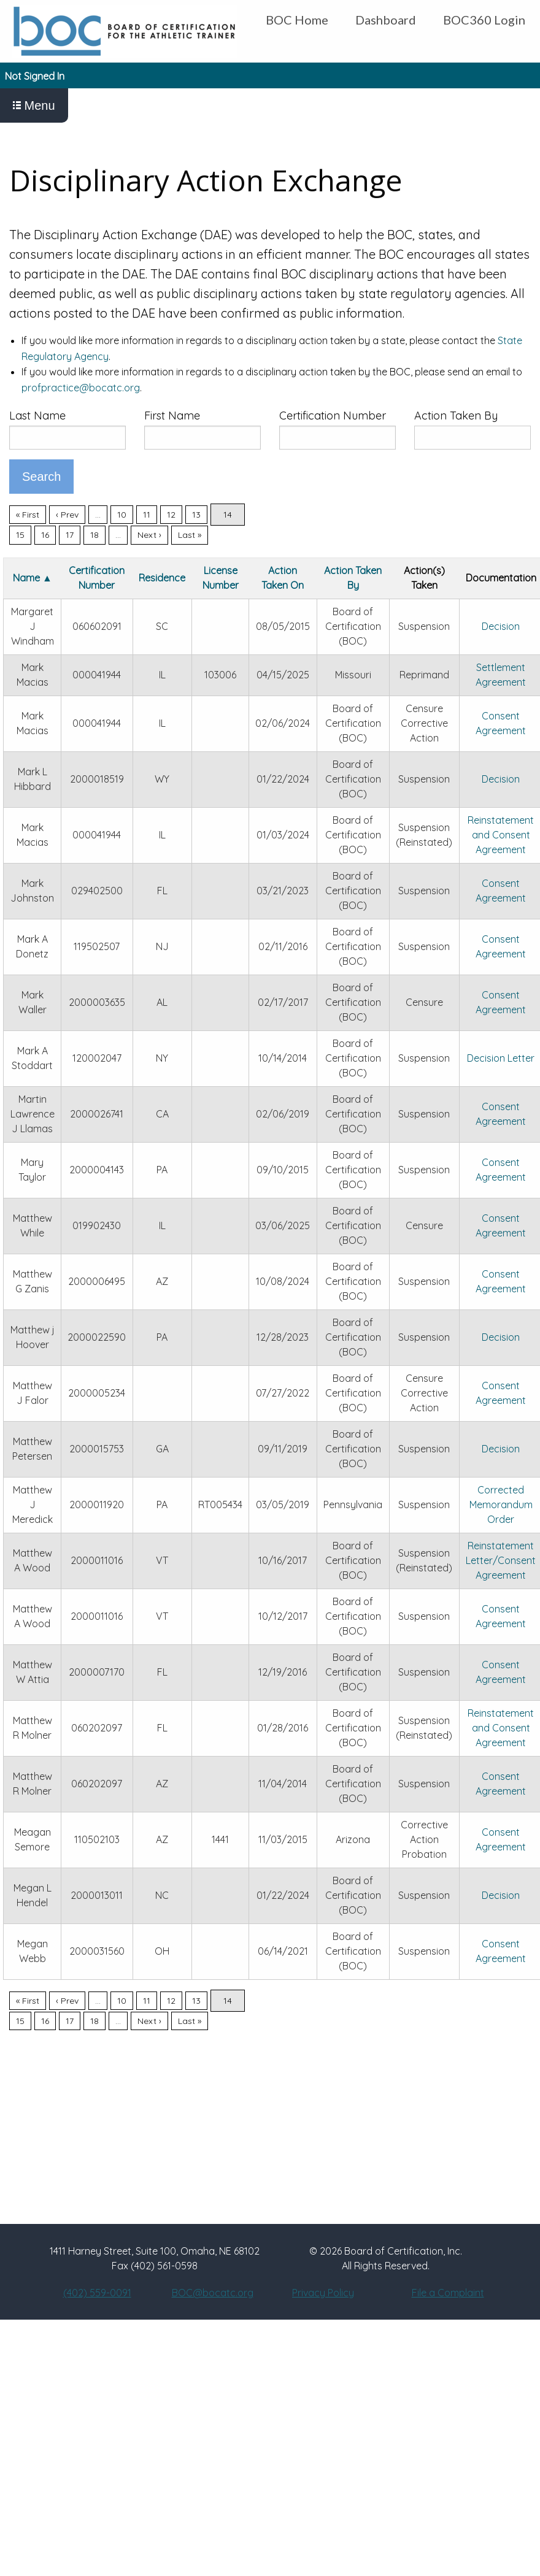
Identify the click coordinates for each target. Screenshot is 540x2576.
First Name (172, 415)
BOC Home (297, 19)
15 (20, 534)
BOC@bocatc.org (212, 2293)
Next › (149, 534)
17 (70, 534)
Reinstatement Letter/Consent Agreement (501, 1560)
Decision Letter (500, 1058)
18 (94, 534)
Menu (34, 105)
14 (227, 514)
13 (196, 514)
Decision (501, 626)
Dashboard (385, 19)
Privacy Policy (323, 2293)
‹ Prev (67, 514)
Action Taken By (456, 415)
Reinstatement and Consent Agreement (501, 835)
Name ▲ (32, 578)
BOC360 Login (484, 19)
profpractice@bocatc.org (80, 387)
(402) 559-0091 (97, 2293)
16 (45, 534)
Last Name (37, 415)
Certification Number (332, 415)
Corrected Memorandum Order (501, 1504)
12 (171, 514)
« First (27, 514)
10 (121, 514)
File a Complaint (448, 2293)
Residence (162, 578)
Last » (189, 534)
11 (146, 514)
